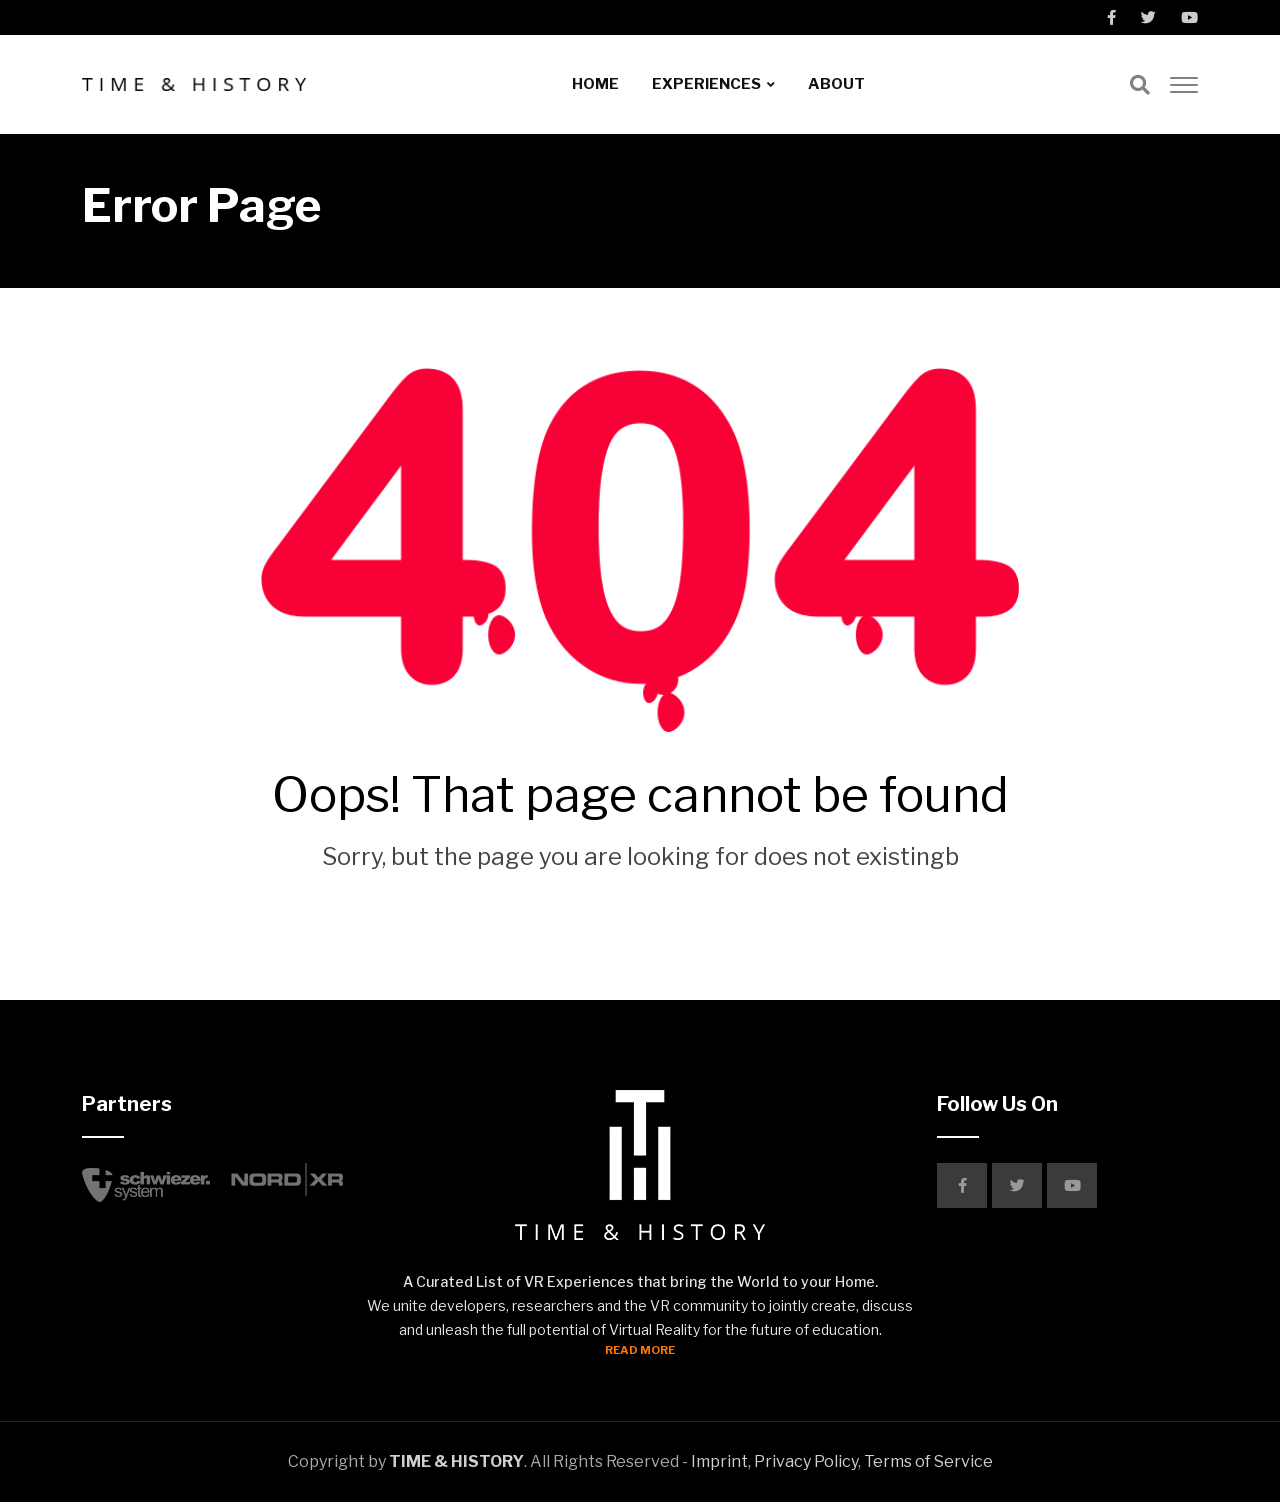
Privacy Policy (806, 1461)
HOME (595, 84)
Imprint (719, 1461)
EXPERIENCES (706, 84)
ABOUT (836, 84)
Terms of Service (928, 1461)
